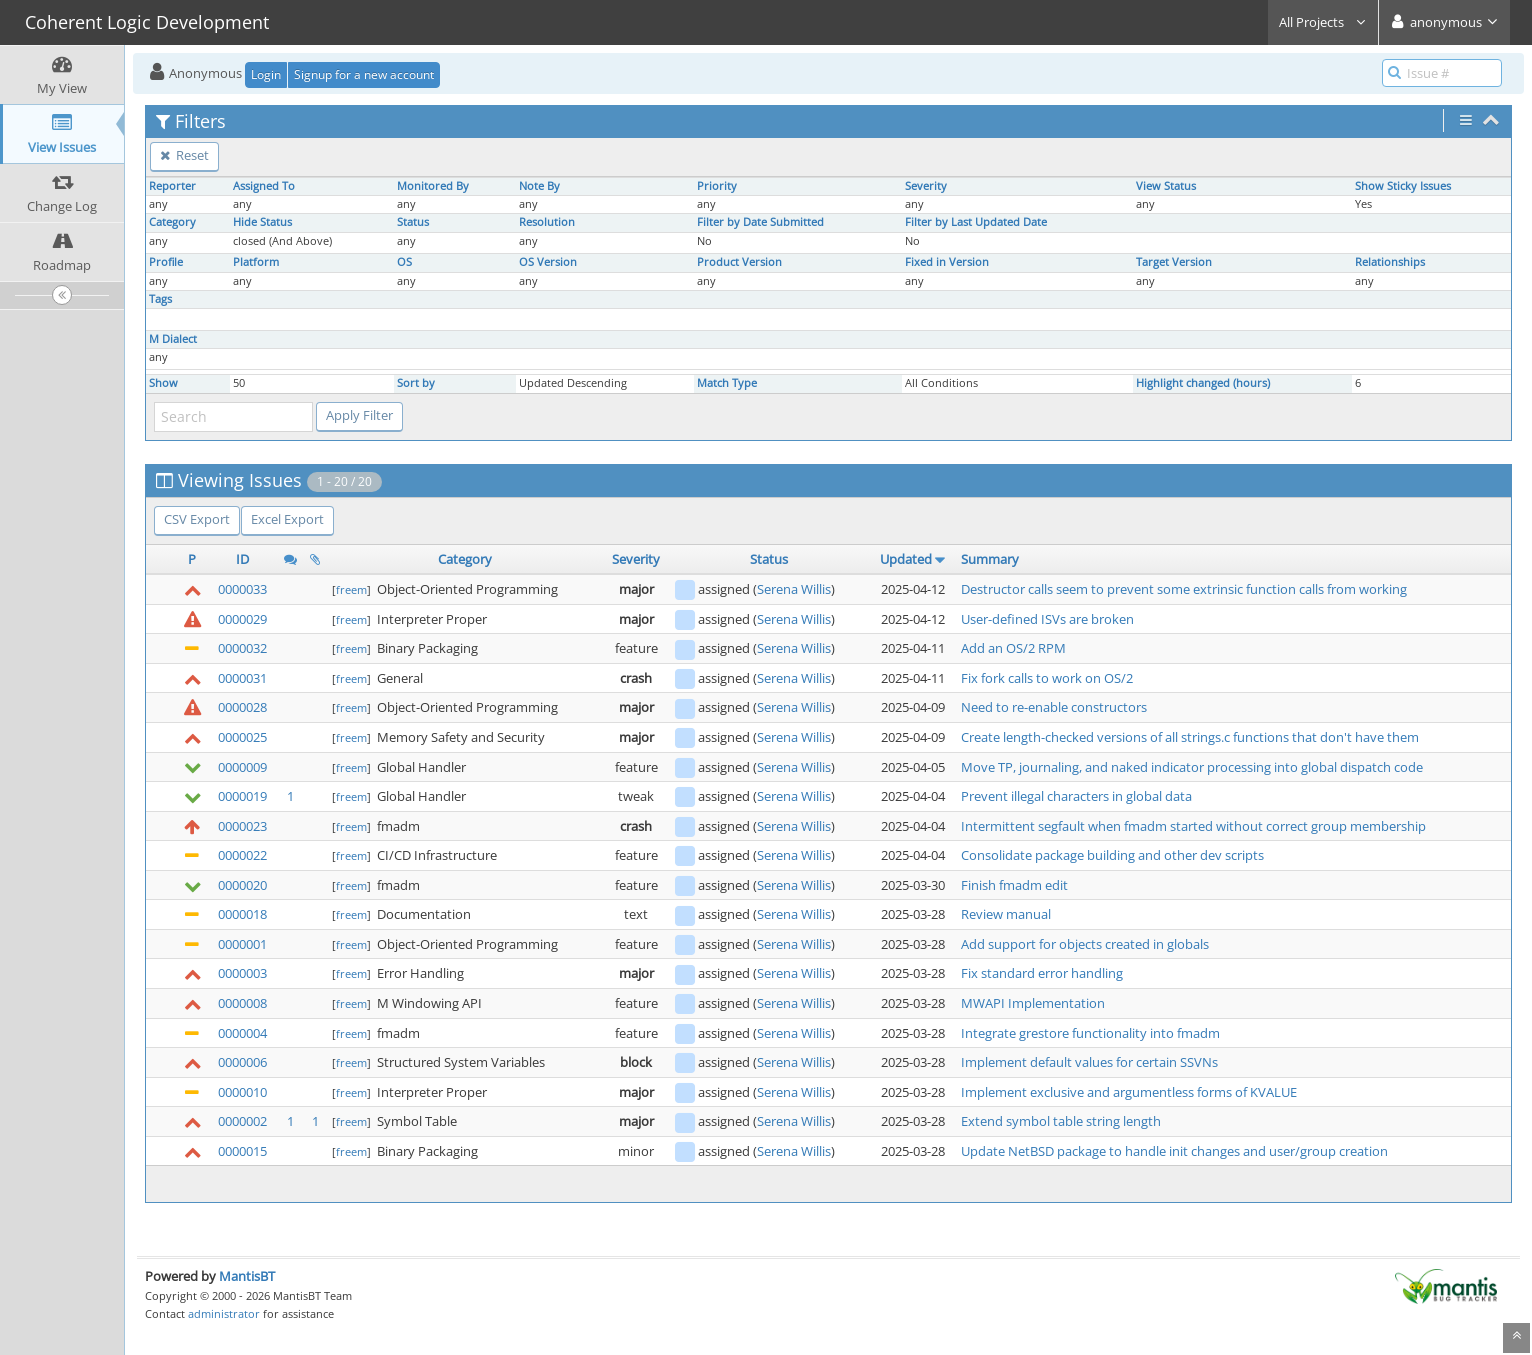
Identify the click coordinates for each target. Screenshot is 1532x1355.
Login (266, 74)
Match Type (727, 383)
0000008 (242, 1003)
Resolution (547, 222)
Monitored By (433, 186)
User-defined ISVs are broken (1047, 619)
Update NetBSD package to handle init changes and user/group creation (1174, 1151)
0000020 (242, 885)
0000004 (242, 1033)
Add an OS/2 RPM (1013, 648)
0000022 (242, 855)
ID (242, 559)
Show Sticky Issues (1403, 186)
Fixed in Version (947, 262)
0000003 (242, 973)
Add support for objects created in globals (1085, 944)
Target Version (1174, 262)
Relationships (1390, 262)
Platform (256, 262)
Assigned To (264, 186)
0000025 (242, 737)
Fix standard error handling (1042, 973)
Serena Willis (794, 589)
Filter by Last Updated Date (976, 222)
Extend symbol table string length (1061, 1121)
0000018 (242, 914)
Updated (906, 559)
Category (172, 222)
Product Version (739, 262)
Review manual (1006, 914)
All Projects (1323, 22)
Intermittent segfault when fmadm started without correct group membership (1193, 826)
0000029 (242, 619)
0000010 (242, 1092)
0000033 (242, 589)
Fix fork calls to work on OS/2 (1047, 678)
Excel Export (287, 519)
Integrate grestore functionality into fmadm (1090, 1033)
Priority (717, 186)
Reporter (172, 186)
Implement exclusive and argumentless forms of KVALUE (1129, 1092)
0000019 (242, 796)
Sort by (416, 383)
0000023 (242, 826)
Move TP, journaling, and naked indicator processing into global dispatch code (1192, 767)
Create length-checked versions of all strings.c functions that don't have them (1190, 737)
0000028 (242, 707)
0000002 (242, 1121)
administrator (224, 1313)
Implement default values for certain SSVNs (1089, 1062)
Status (413, 222)
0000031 (242, 678)
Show (163, 383)
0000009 (242, 767)
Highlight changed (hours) (1203, 383)
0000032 (242, 648)
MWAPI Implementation (1033, 1003)
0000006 (242, 1062)
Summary (990, 559)
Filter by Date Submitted (760, 222)
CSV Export (197, 519)
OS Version (548, 262)
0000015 (242, 1151)
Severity (926, 186)
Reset (184, 155)
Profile (166, 262)
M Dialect (173, 339)
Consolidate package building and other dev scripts (1112, 855)
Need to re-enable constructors (1054, 707)
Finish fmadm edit (1014, 885)
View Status (1166, 186)
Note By (539, 186)
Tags (160, 299)
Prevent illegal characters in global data (1076, 796)
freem (351, 589)
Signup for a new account (364, 74)
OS (404, 262)
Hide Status (262, 222)
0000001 (242, 944)
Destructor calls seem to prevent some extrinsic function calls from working (1184, 589)
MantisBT (247, 1276)
